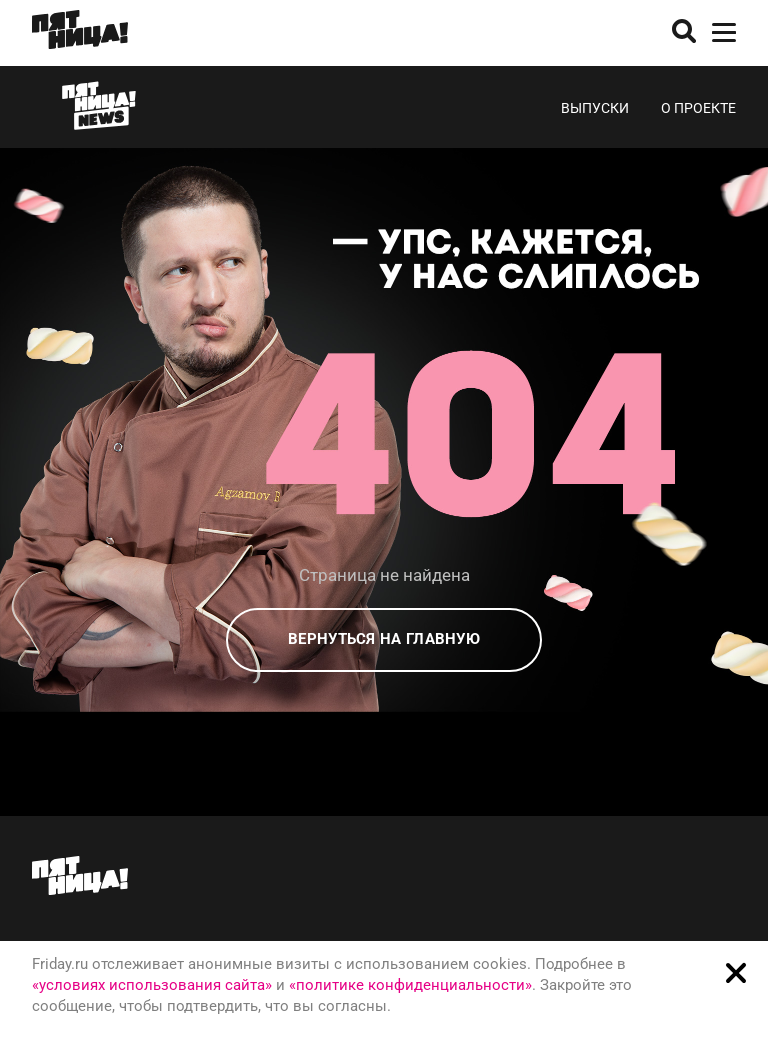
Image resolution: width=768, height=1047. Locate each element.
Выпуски (595, 108)
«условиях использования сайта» (152, 985)
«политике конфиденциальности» (410, 985)
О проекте (698, 108)
